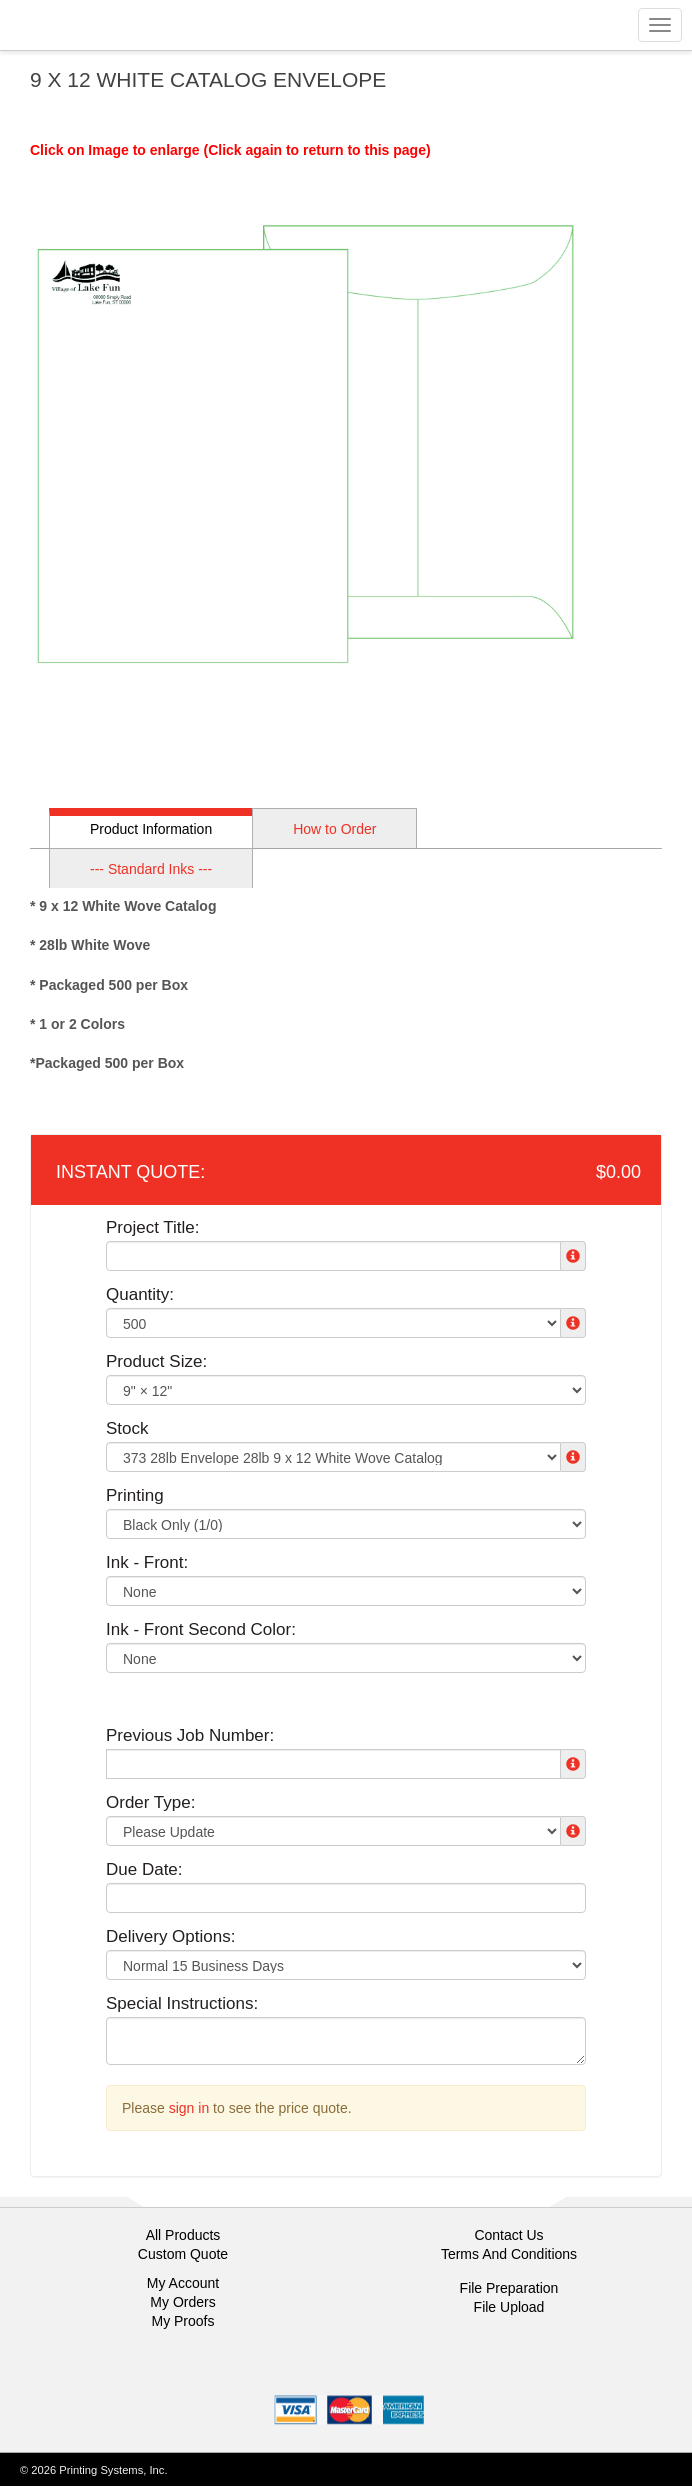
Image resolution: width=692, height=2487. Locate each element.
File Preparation (509, 2288)
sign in (189, 2108)
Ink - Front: (147, 1562)
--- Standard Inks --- (151, 869)
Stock (127, 1428)
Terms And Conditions (509, 2254)
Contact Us (508, 2235)
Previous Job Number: (190, 1735)
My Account (183, 2283)
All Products (183, 2235)
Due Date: (144, 1869)
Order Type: (150, 1802)
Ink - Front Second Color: (201, 1629)
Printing (135, 1495)
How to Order (334, 829)
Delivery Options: (170, 1936)
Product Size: (156, 1361)
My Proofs (182, 2321)
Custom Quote (183, 2254)
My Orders (182, 2302)
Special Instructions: (182, 2003)
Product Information (151, 829)
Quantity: (140, 1294)
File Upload (509, 2307)
